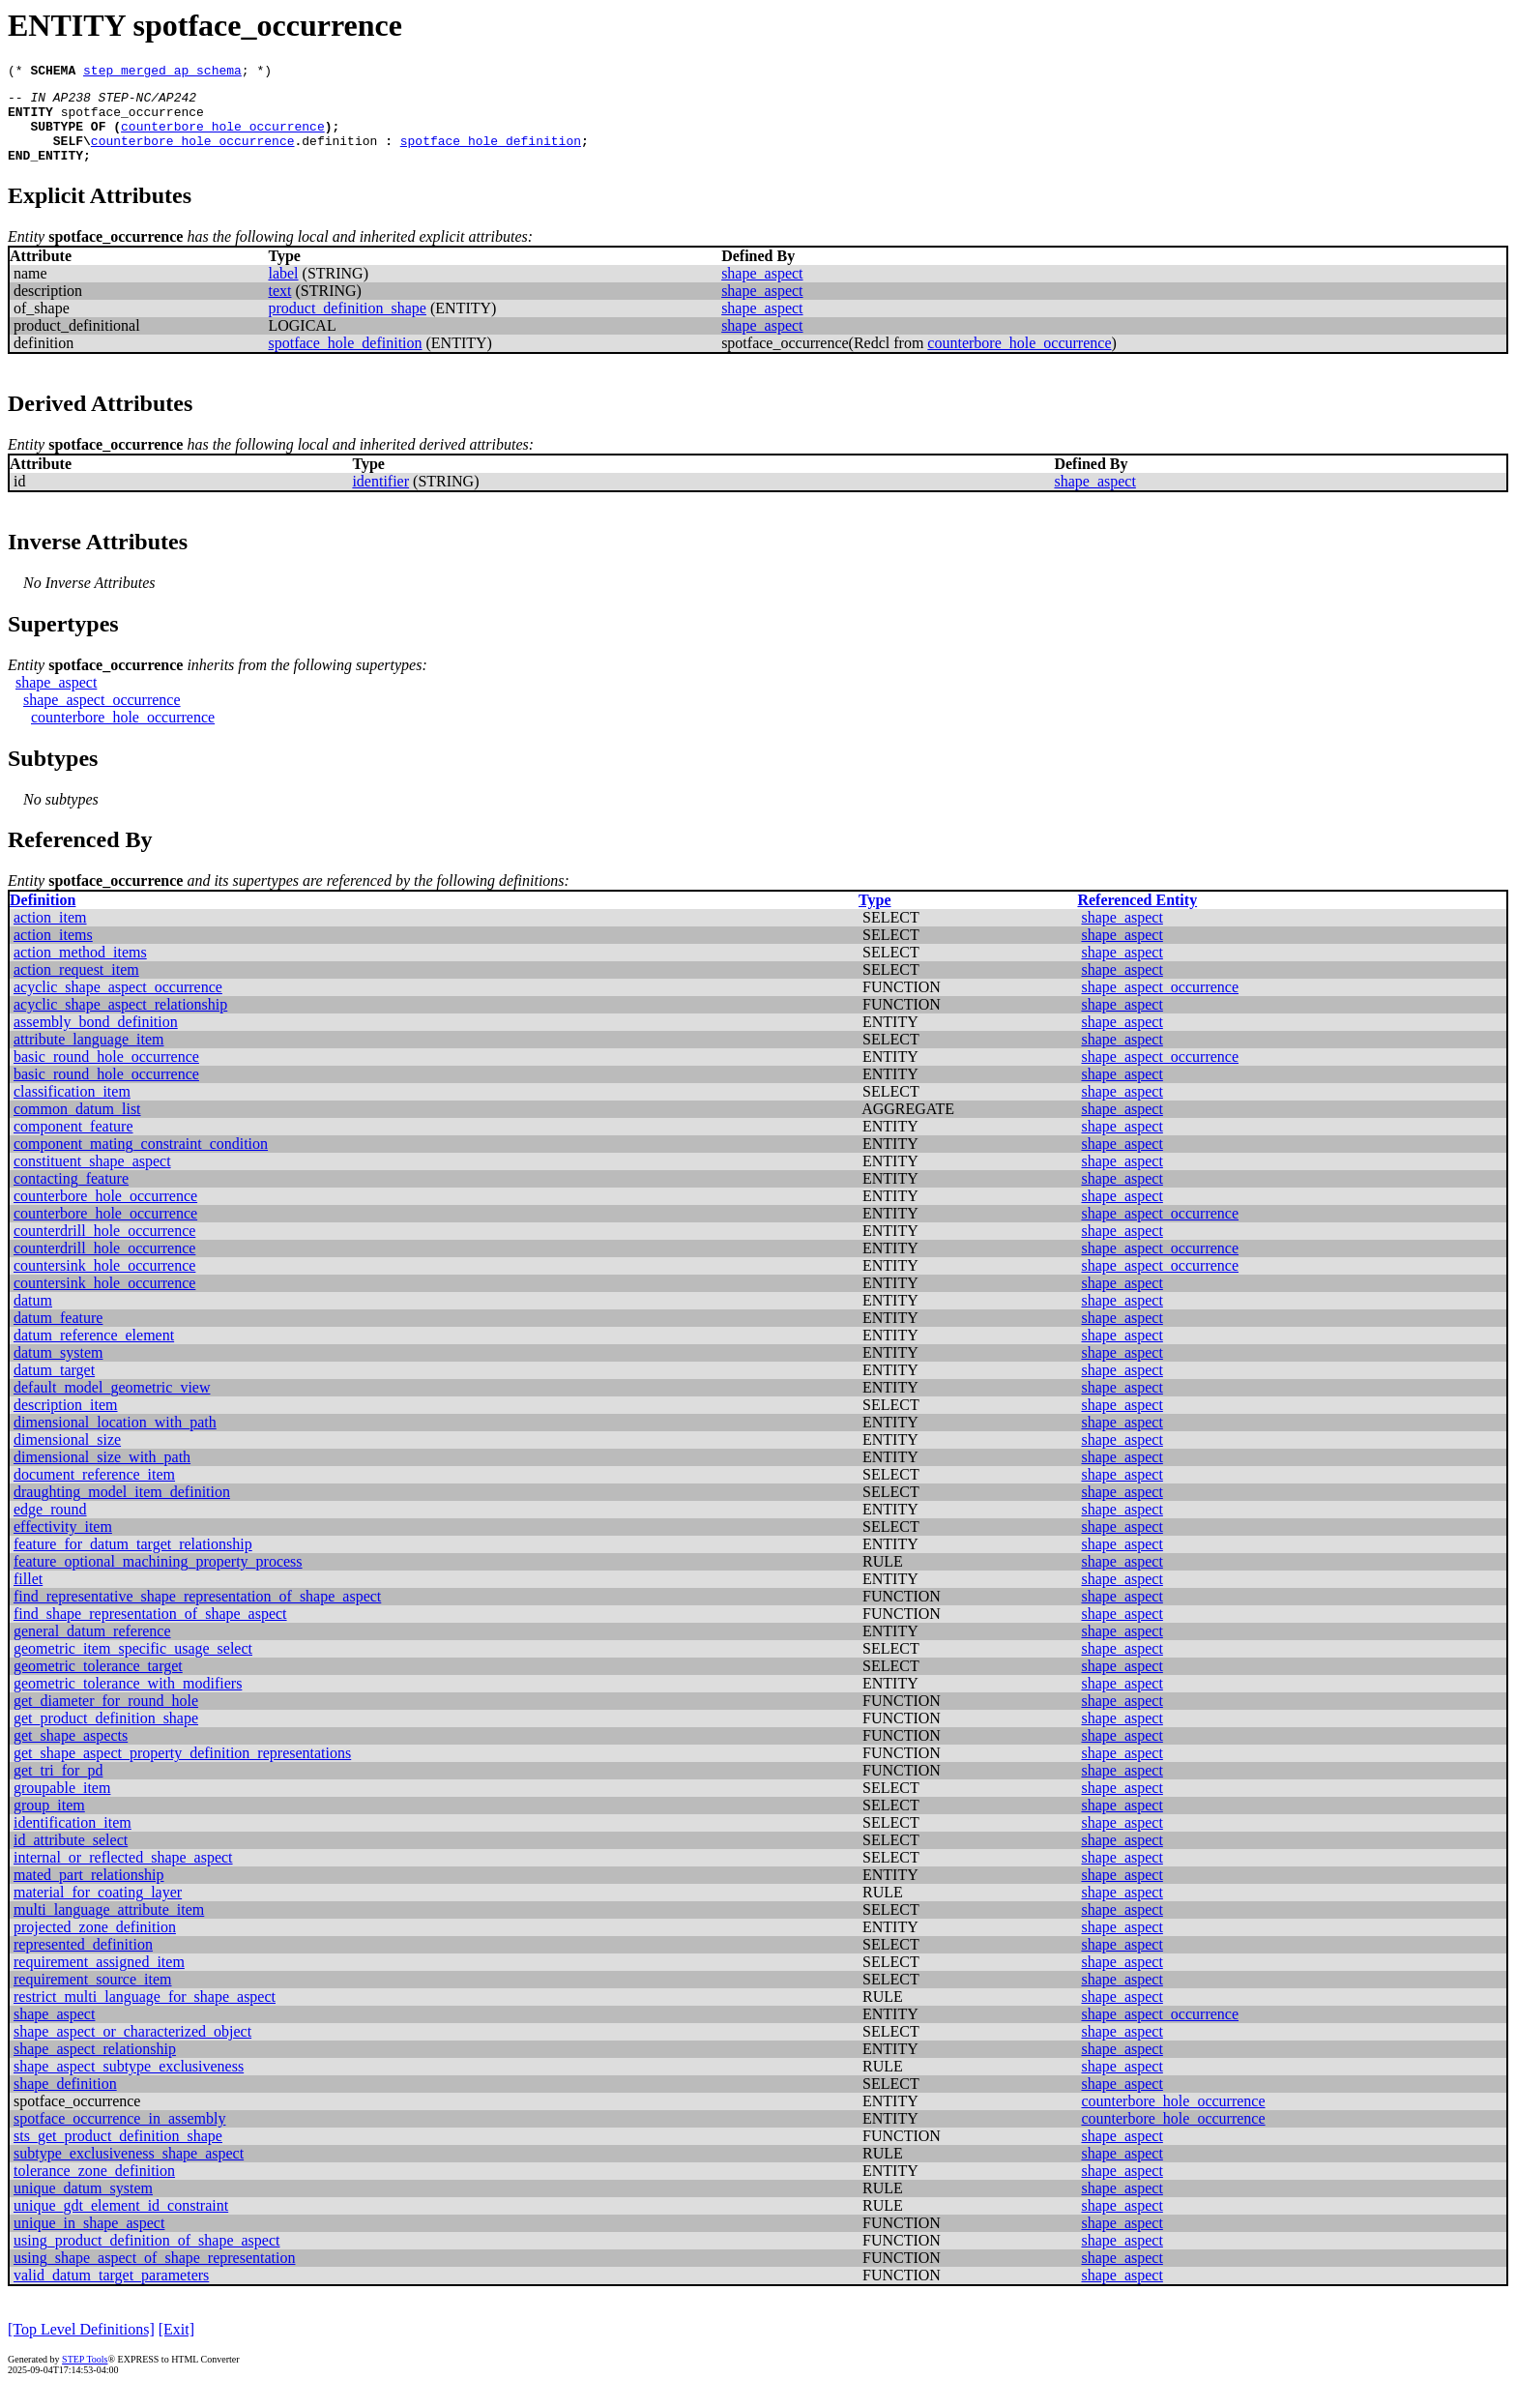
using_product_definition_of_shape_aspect (147, 2257)
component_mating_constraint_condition (141, 1161)
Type (874, 917)
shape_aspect (761, 290)
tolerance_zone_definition (94, 2188)
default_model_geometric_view (112, 1404)
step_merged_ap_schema (162, 72)
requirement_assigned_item (99, 1979)
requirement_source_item (93, 1996)
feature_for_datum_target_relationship (133, 1561)
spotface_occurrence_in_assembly (119, 2136)
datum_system (58, 1370)
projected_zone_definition (95, 1944)
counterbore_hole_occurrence (223, 137)
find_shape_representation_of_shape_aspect (150, 1631)
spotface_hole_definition (490, 154)
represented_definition (83, 1961)
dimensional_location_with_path (115, 1439)
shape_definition (65, 2101)
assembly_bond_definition (96, 1039)
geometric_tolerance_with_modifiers (128, 1700)
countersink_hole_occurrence (104, 1283)
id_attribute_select (71, 1857)
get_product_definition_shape (106, 1735)
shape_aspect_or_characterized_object (132, 2049)
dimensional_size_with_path (102, 1474)
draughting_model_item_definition (122, 1509)
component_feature (73, 1143)
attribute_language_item (89, 1056)
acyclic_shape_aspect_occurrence (118, 1004)
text (279, 308)
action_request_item (76, 987)
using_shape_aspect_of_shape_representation (154, 2275)
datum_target (54, 1387)
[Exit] (176, 2346)
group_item (49, 1822)
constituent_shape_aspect (92, 1178)
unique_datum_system (83, 2205)
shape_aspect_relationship (95, 2066)
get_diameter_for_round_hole (106, 1718)
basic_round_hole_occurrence (106, 1074)
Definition (42, 917)
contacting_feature (71, 1196)
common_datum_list (77, 1126)
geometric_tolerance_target (98, 1683)
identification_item (72, 1840)
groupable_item (62, 1805)
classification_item (72, 1109)
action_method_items (80, 969)
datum (33, 1317)
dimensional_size (67, 1457)
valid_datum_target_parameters (111, 2292)
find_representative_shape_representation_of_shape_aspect (197, 1613)
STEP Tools (84, 2376)
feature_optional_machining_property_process (158, 1579)
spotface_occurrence (132, 120)
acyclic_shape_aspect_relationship (120, 1021)
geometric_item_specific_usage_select (133, 1666)
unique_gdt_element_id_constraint (121, 2223)
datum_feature (58, 1335)
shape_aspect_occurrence (102, 717)
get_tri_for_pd (58, 1787)
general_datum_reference (92, 1648)
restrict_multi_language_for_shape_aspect (145, 2014)
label (283, 290)
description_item (66, 1422)
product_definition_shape (347, 325)
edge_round (50, 1526)
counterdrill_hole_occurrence (104, 1248)
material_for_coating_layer (98, 1909)
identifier (380, 498)
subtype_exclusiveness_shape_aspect (129, 2170)
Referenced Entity (1137, 917)
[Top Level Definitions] (81, 2346)
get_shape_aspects (71, 1753)
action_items (53, 952)
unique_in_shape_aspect (89, 2240)
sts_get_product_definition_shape (118, 2153)
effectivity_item (63, 1544)
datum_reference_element (94, 1352)
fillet (28, 1596)
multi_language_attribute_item (109, 1927)
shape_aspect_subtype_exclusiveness (129, 2083)
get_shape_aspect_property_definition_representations (182, 1770)
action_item (50, 934)
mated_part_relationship (89, 1892)
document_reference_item (94, 1491)
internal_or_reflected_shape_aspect (123, 1874)
